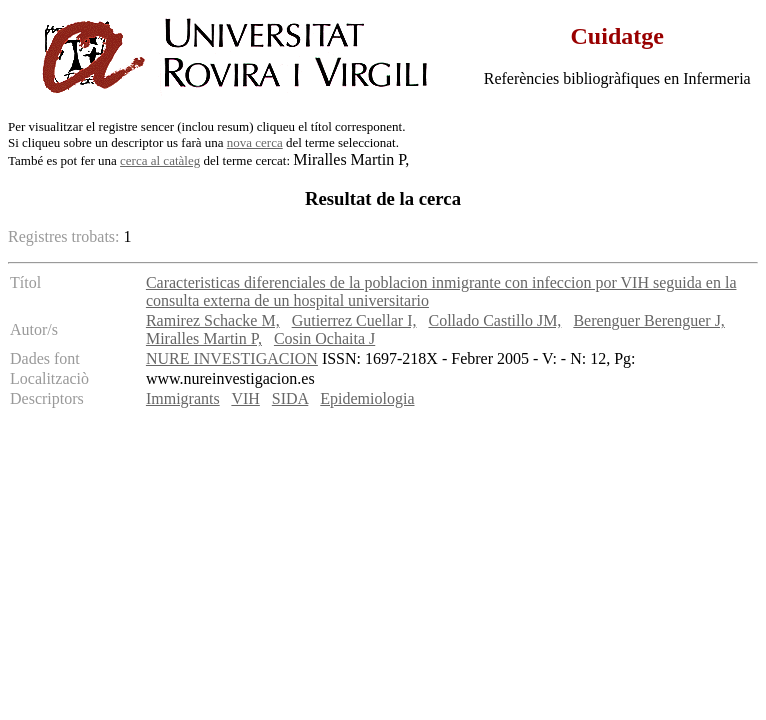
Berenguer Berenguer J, (649, 320)
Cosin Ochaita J (324, 338)
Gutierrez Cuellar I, (354, 320)
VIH (245, 398)
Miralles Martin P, (204, 338)
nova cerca (255, 142)
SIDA (290, 398)
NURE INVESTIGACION (232, 358)
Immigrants (183, 398)
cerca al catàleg (160, 160)
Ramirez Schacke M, (213, 320)
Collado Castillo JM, (494, 320)
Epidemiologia (367, 398)
